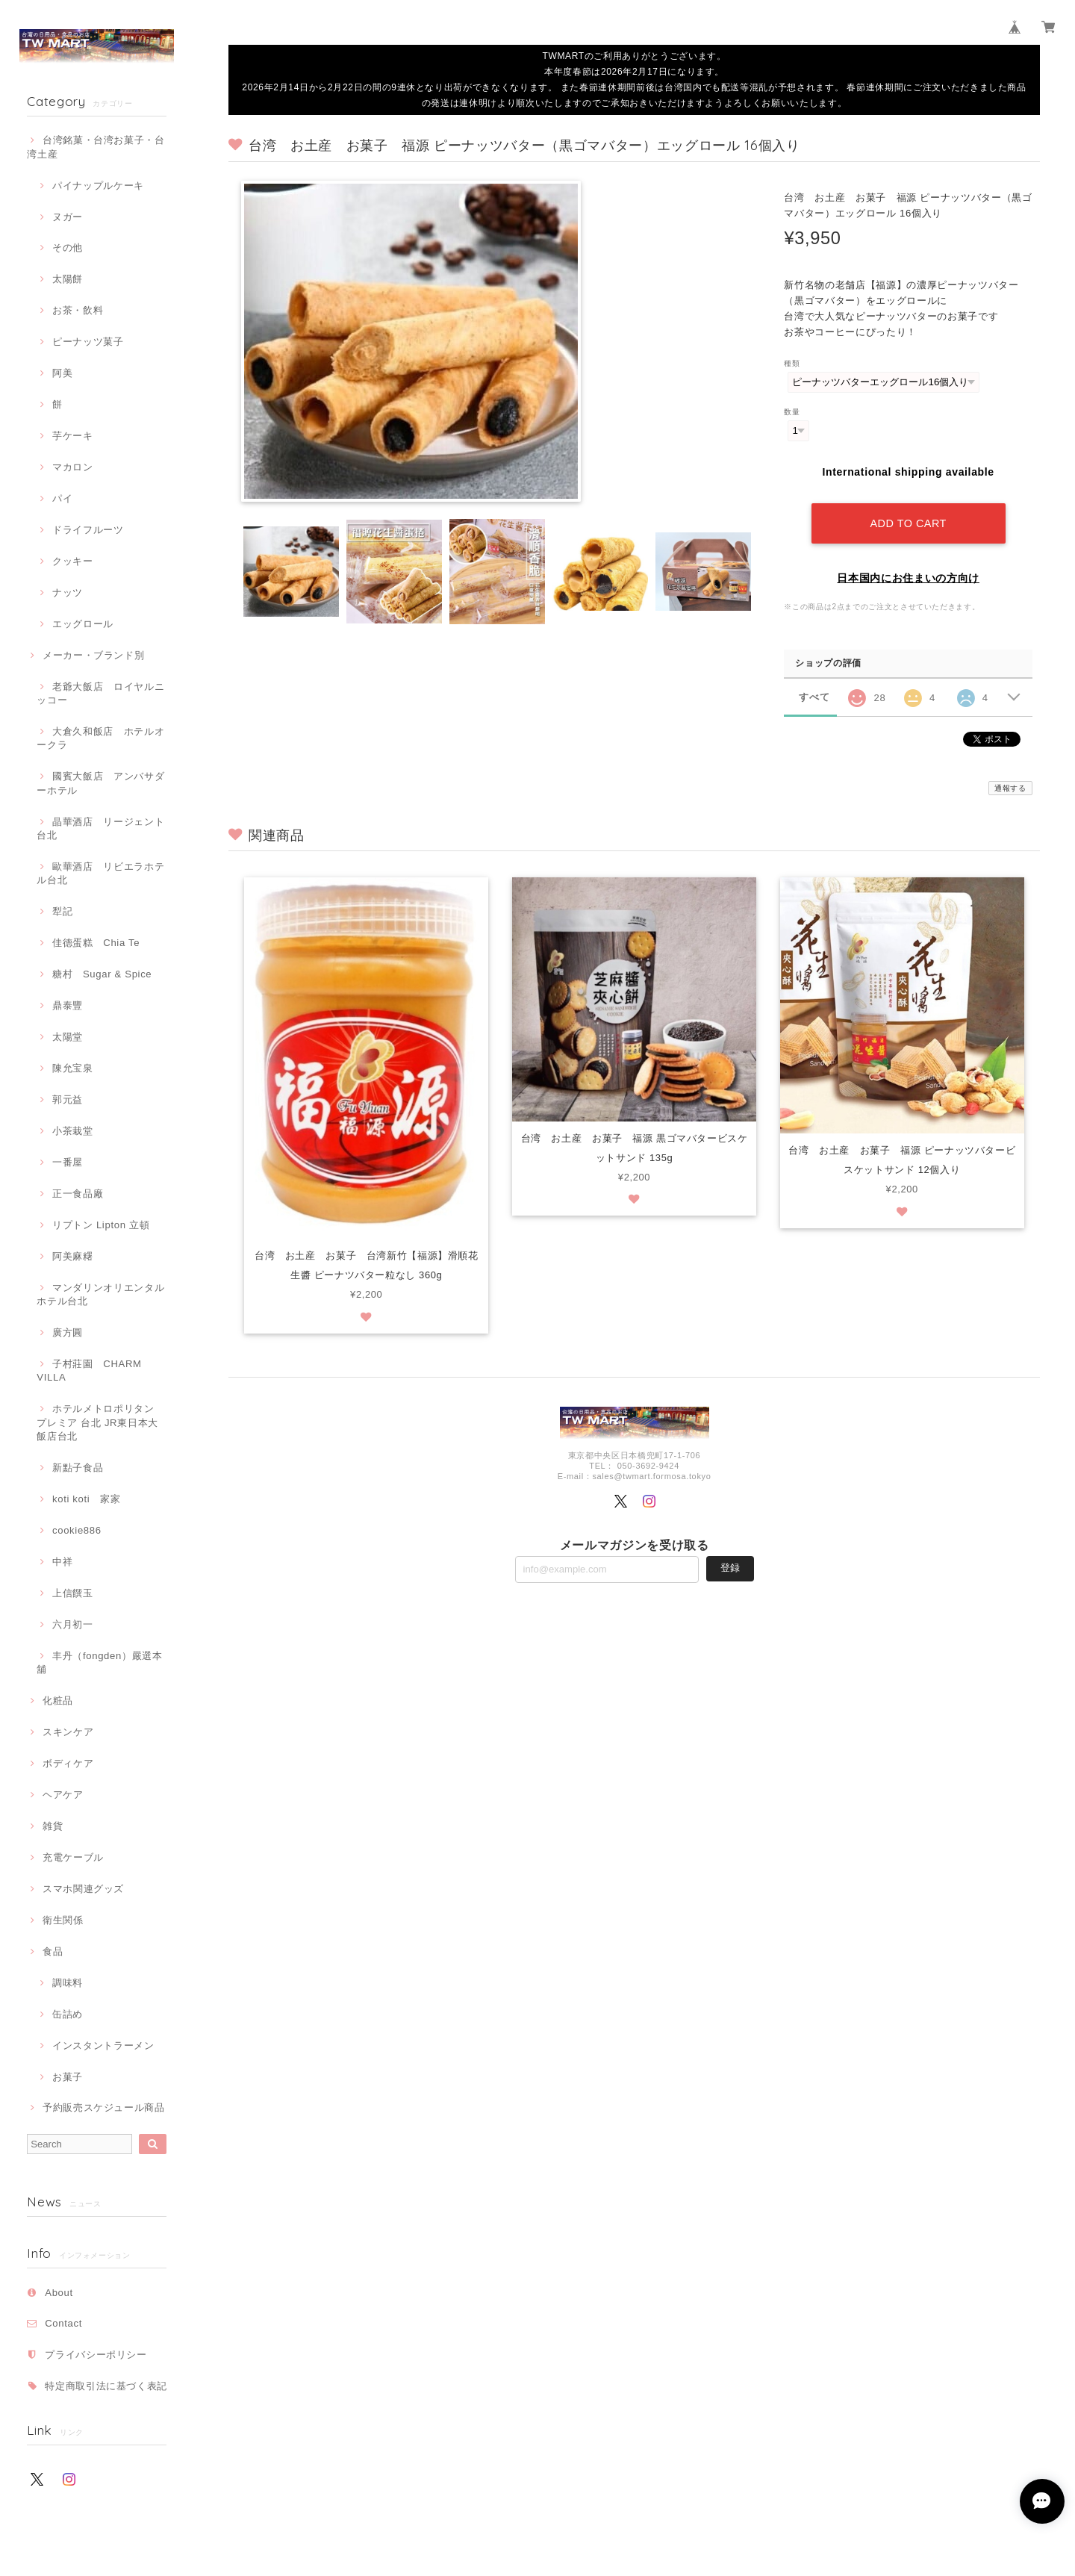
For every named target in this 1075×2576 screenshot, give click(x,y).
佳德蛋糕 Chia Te (96, 942)
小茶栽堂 (72, 1130)
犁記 (62, 911)
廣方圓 (67, 1332)
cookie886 (77, 1530)
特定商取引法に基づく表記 (106, 2386)
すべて (814, 697)
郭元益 (67, 1099)
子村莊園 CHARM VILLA (89, 1370)
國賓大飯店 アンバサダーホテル (100, 783)
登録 (730, 1568)
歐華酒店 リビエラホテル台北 (100, 873)
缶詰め (67, 2014)
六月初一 (72, 1624)
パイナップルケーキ (98, 185)
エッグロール (82, 623)
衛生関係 (63, 1920)
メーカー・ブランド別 (94, 655)
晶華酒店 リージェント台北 (100, 828)
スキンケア (68, 1731)
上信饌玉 (72, 1593)
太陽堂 (67, 1036)
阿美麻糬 (72, 1256)
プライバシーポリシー (96, 2354)
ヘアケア (63, 1794)
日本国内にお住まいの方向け (908, 578)
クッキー (72, 561)
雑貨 (53, 1826)
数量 (792, 412)
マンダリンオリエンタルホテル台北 (100, 1294)
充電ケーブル (73, 1857)
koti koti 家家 (86, 1499)
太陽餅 (67, 278)
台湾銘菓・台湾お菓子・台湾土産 (96, 146)
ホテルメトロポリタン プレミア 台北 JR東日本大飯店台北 (97, 1422)
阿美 (62, 373)
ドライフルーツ (88, 529)
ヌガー (67, 217)
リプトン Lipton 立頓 (100, 1225)
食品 (53, 1951)
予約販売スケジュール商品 (104, 2107)
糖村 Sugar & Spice (102, 974)
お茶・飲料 (77, 310)
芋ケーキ (72, 435)
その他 (67, 247)
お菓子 (67, 2076)
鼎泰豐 (67, 1005)
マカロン (72, 467)
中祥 (62, 1561)
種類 (792, 363)
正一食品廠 (77, 1193)
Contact (63, 2323)
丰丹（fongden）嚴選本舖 (99, 1662)
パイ (62, 498)
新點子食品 (77, 1467)
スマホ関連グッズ (83, 1888)
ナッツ (67, 592)
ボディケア (68, 1763)
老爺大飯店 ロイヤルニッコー (100, 693)
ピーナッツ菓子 (88, 341)
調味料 (67, 1982)
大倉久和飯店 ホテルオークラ (100, 738)
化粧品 (58, 1700)
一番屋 (67, 1162)
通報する (1010, 788)
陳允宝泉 (72, 1068)
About (59, 2292)
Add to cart (908, 523)
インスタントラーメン (103, 2045)
